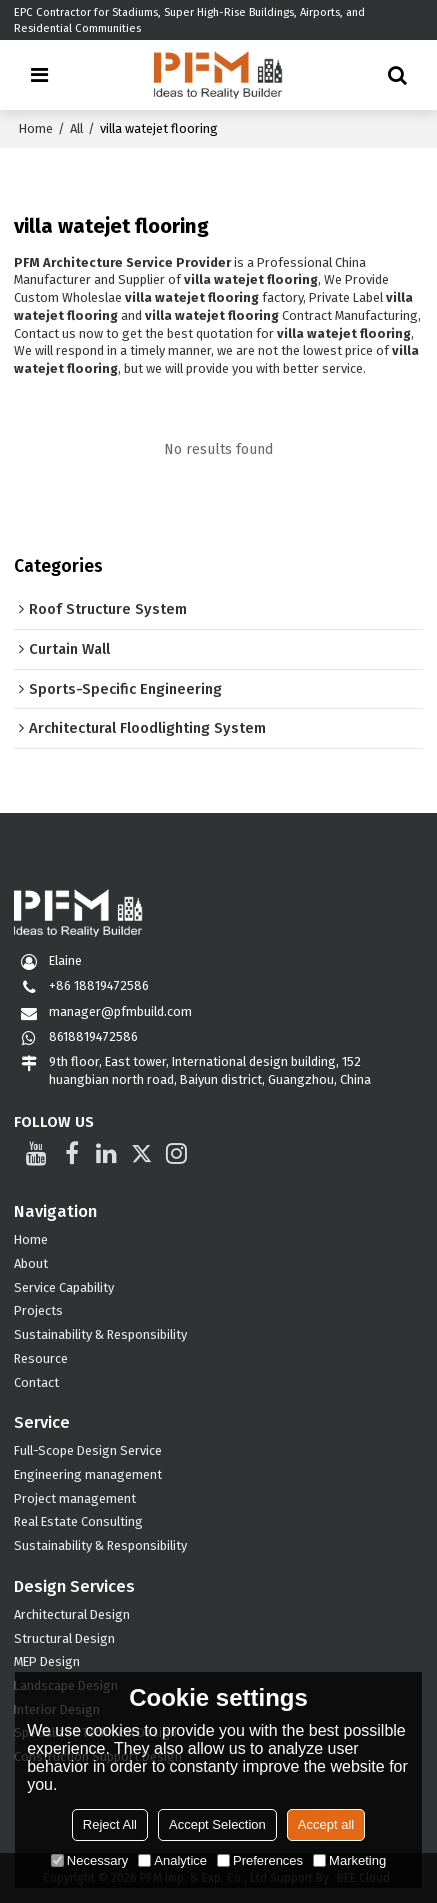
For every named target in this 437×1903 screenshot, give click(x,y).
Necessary (89, 1860)
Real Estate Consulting (78, 1521)
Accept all (326, 1824)
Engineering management (88, 1474)
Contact (36, 1382)
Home (36, 128)
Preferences (260, 1860)
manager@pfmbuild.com (120, 1011)
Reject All (110, 1824)
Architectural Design (72, 1614)
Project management (75, 1498)
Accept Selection (217, 1824)
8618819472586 (93, 1036)
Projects (38, 1310)
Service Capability (64, 1287)
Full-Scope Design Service (88, 1450)
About (31, 1263)
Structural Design (64, 1638)
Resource (41, 1358)
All (76, 128)
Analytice (172, 1860)
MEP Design (47, 1661)
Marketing (349, 1860)
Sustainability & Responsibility (100, 1334)
